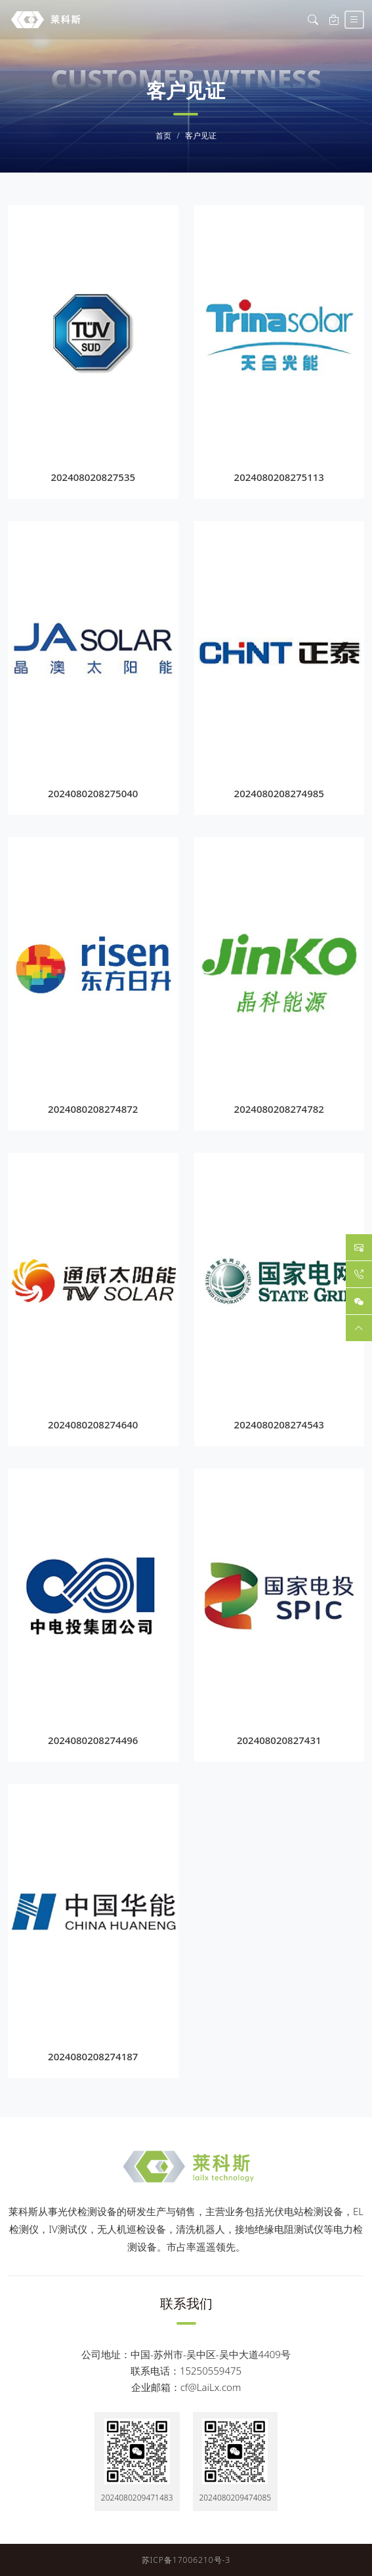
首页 (163, 136)
